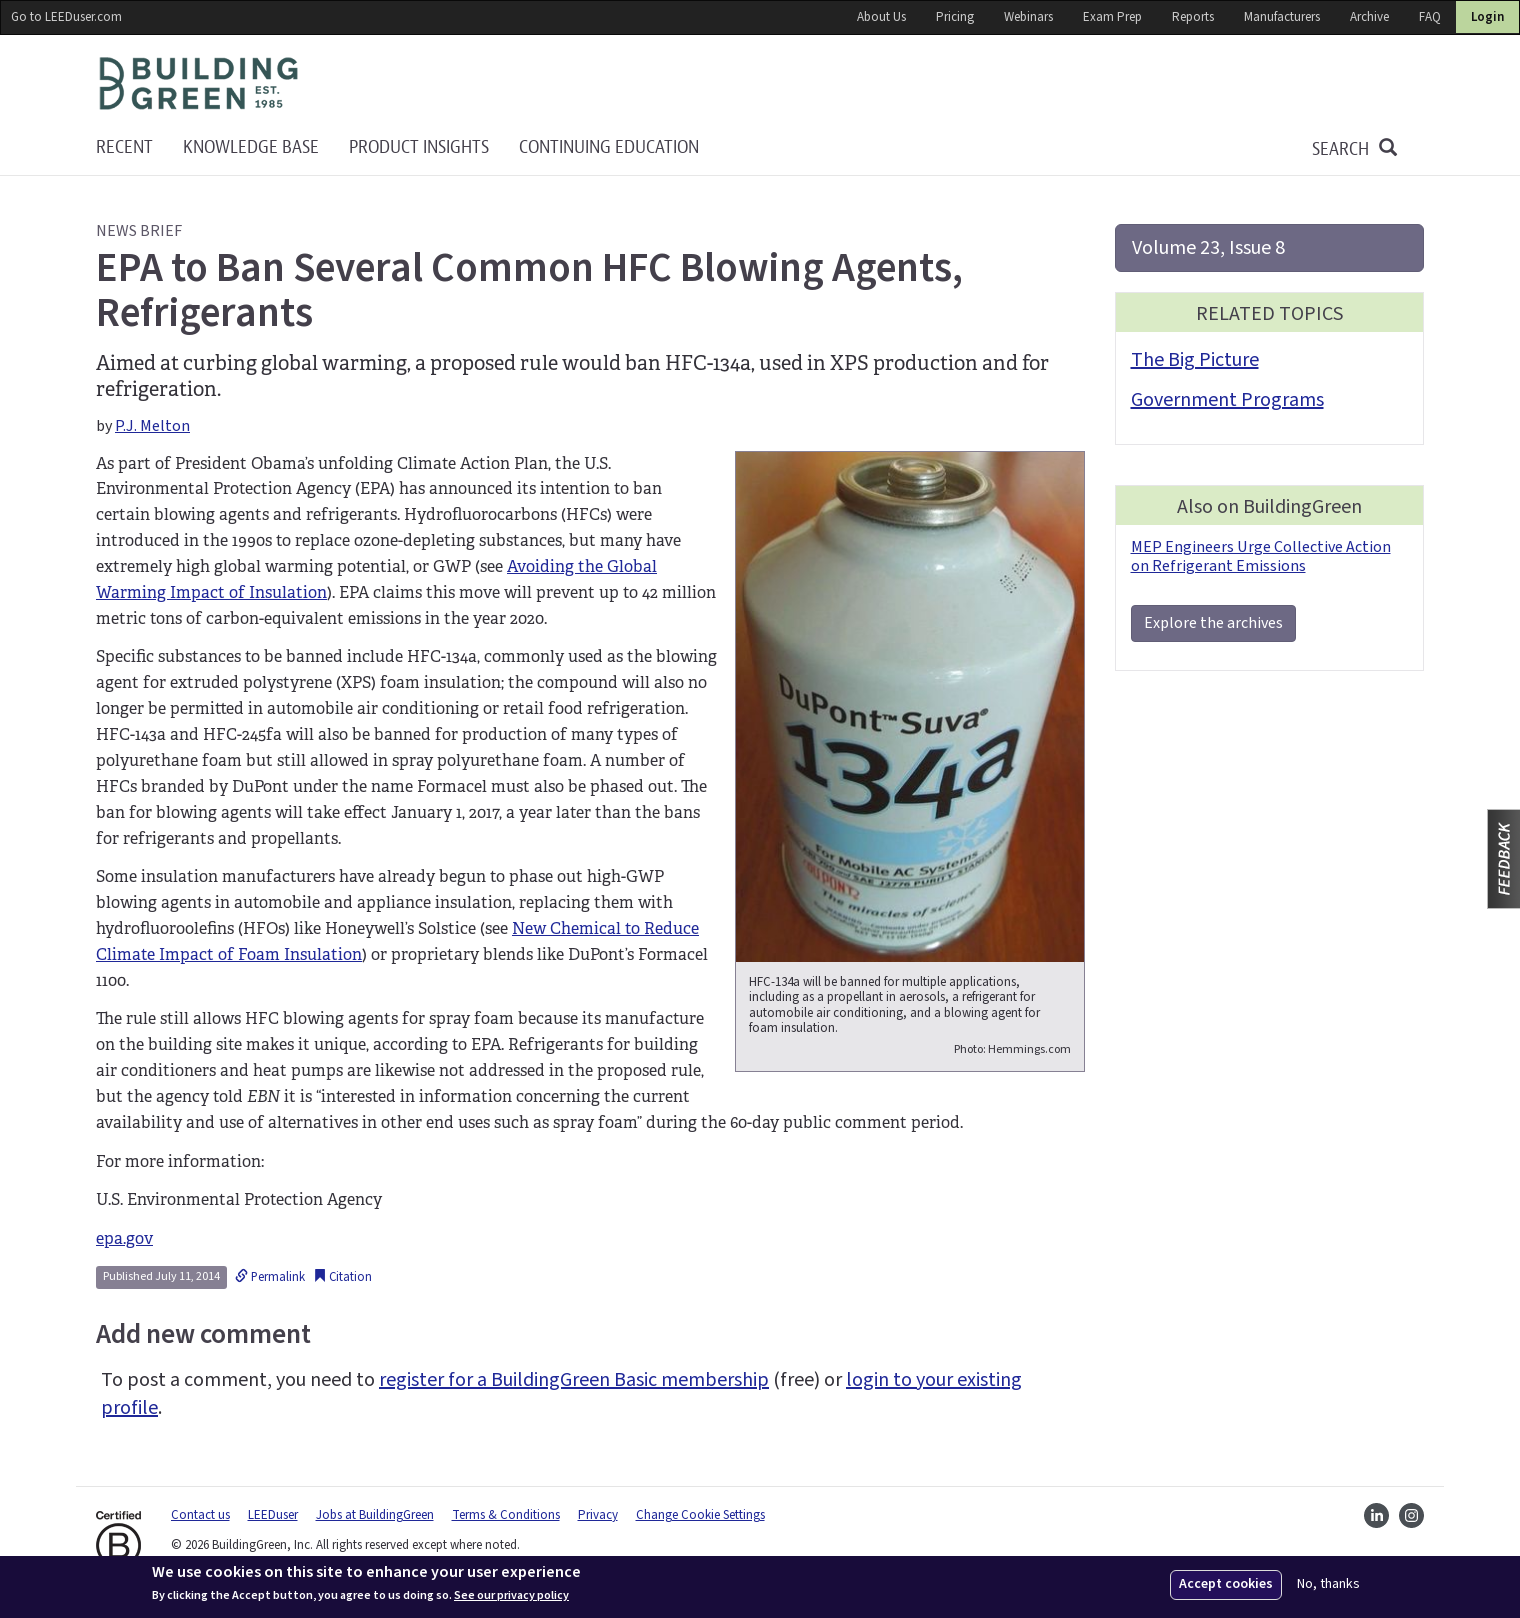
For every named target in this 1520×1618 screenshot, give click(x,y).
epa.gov (124, 1238)
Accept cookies (1226, 1584)
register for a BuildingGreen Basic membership (574, 1380)
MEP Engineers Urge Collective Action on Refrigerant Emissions (1261, 556)
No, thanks (1328, 1584)
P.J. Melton (152, 426)
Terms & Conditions (506, 1515)
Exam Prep (1112, 17)
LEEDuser (273, 1515)
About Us (881, 17)
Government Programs (1227, 400)
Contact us (200, 1515)
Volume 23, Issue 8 (1208, 248)
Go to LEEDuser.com (66, 17)
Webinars (1028, 17)
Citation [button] (342, 1277)
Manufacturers (1282, 17)
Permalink (270, 1277)
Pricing (955, 17)
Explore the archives (1213, 623)
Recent (124, 147)
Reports (1193, 17)
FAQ (1430, 17)
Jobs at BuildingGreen (375, 1515)
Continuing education (609, 147)
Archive (1369, 17)
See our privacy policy (511, 1596)
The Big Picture (1195, 360)
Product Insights (419, 147)
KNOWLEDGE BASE (251, 147)
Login (1487, 17)
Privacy (598, 1515)
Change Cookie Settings (700, 1515)
